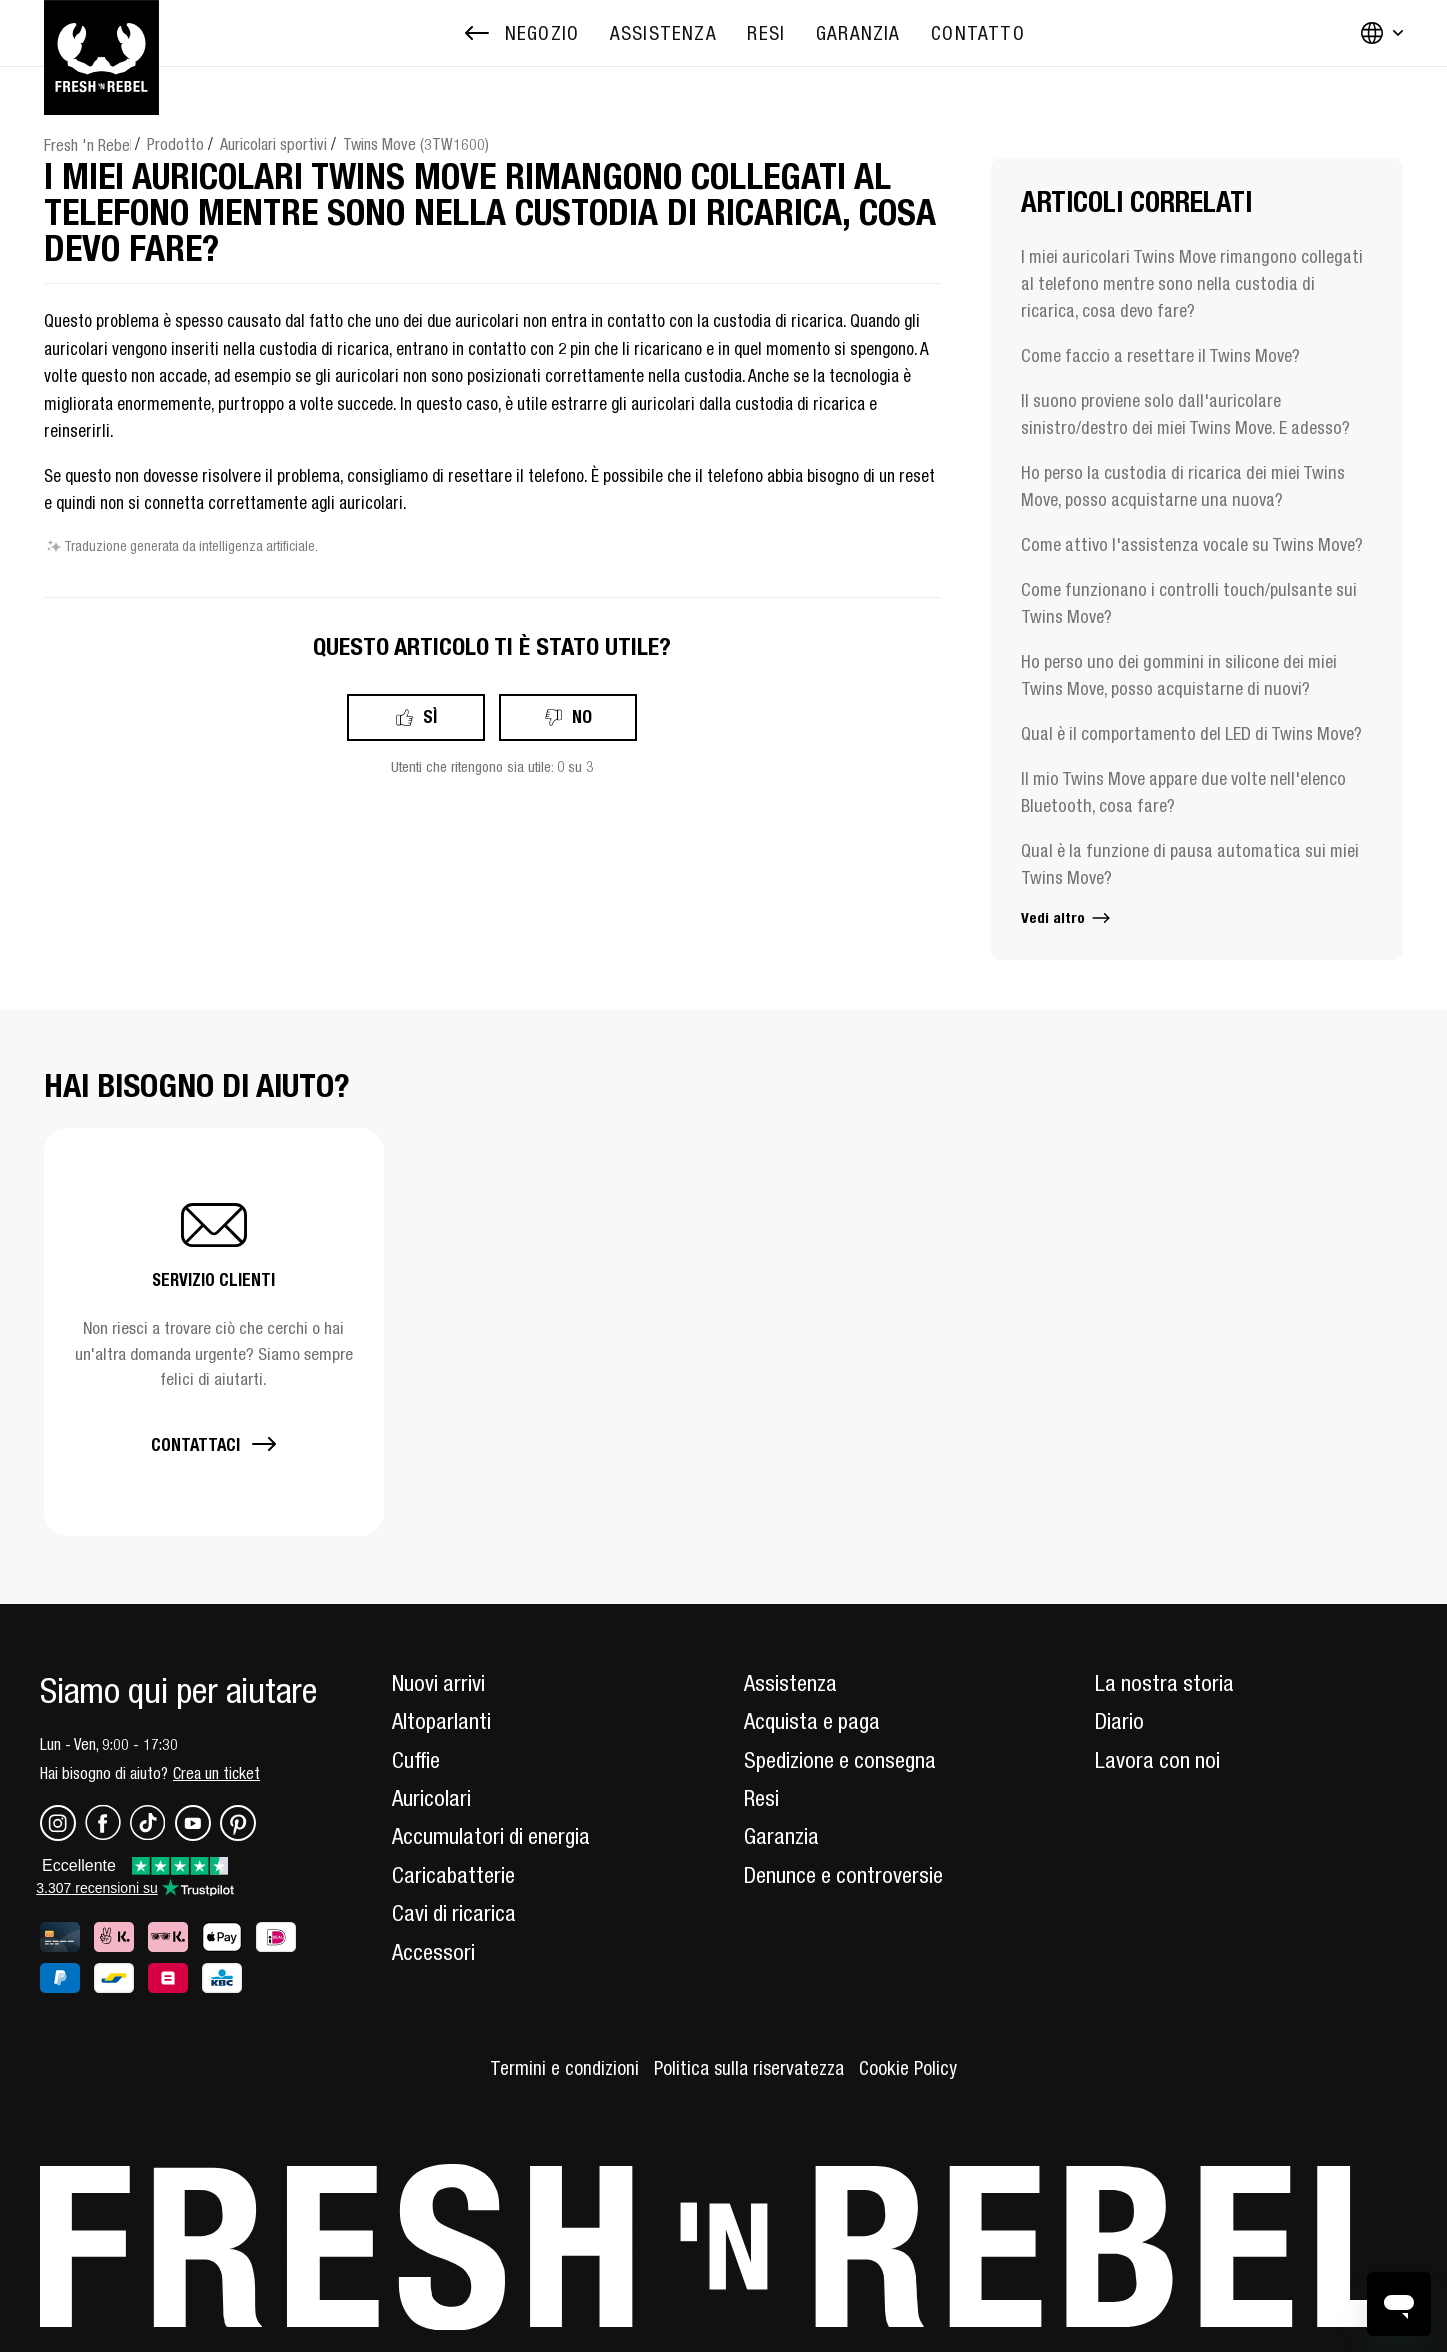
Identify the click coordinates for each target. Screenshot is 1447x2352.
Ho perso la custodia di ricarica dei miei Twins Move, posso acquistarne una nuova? (1183, 486)
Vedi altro (1067, 917)
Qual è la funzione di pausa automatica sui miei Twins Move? (1190, 864)
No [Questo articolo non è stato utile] (582, 716)
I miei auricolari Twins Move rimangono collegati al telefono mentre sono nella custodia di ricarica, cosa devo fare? (1192, 283)
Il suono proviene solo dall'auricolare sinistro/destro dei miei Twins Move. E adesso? (1185, 414)
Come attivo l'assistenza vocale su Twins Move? (1192, 544)
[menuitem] (663, 33)
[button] (214, 1331)
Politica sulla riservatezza (749, 2068)
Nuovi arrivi (438, 1683)
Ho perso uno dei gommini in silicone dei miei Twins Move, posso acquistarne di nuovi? (1179, 675)
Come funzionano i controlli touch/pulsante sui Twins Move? (1189, 603)
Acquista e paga (812, 1721)
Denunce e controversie (843, 1875)
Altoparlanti (441, 1721)
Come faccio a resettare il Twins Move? (1160, 355)
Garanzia (781, 1836)
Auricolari (431, 1798)
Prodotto (175, 144)
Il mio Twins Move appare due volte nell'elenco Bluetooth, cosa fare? (1183, 792)
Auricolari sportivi (273, 144)
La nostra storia (1164, 1683)
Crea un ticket (216, 1773)
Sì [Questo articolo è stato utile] (430, 716)
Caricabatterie (453, 1875)
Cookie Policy (908, 2068)
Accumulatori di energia (491, 1836)
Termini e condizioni (564, 2068)
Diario (1119, 1721)
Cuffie (416, 1760)
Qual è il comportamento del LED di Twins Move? (1191, 733)
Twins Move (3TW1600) (416, 144)
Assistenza (790, 1683)
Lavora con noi (1157, 1760)
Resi (761, 1798)
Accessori (433, 1952)
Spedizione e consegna (840, 1760)
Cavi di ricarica (454, 1913)
